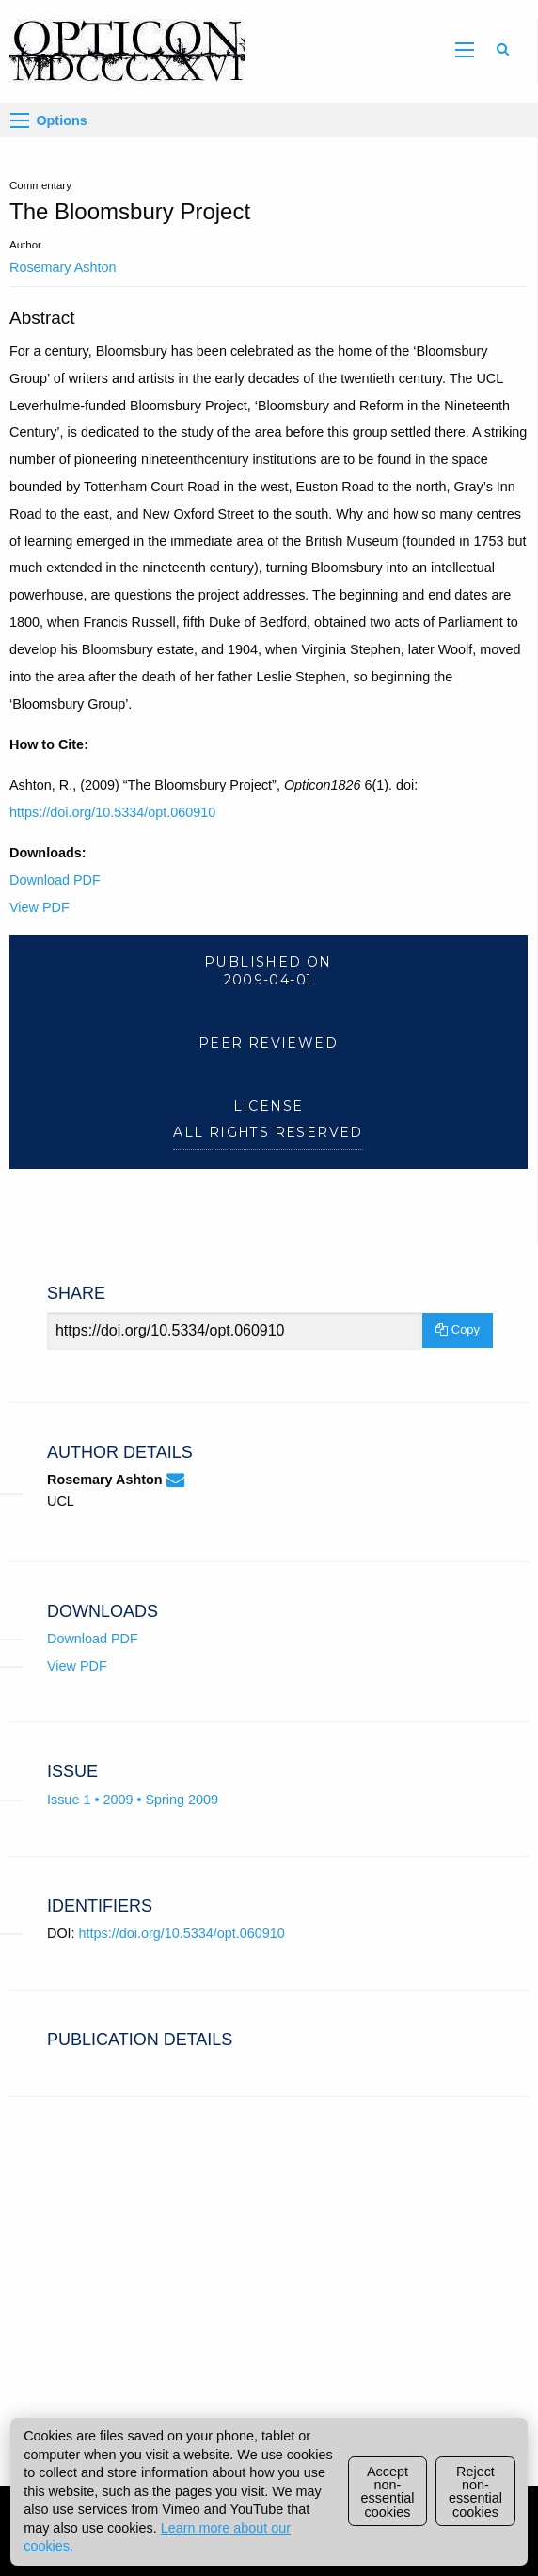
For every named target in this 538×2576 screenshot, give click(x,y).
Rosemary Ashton (63, 267)
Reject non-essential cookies (475, 2492)
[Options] (19, 120)
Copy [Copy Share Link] (457, 1329)
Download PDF (55, 880)
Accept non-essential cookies (388, 2492)
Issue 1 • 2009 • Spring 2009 (132, 1799)
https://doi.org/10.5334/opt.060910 (112, 812)
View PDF (39, 907)
